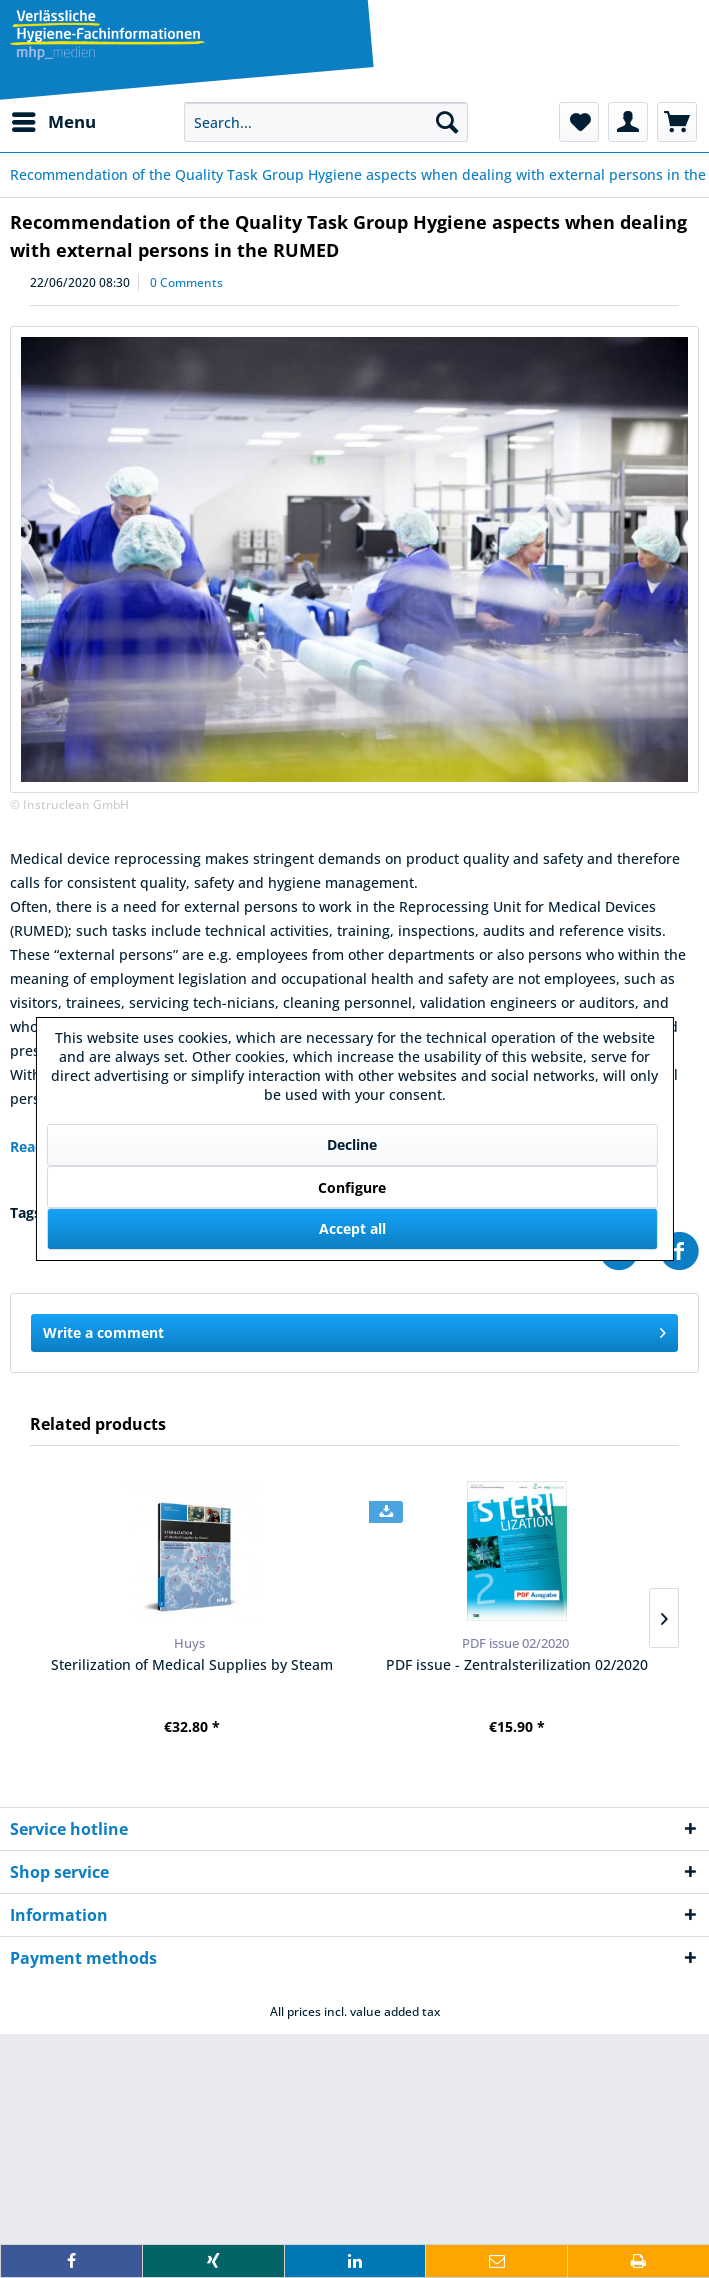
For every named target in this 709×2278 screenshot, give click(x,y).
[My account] (628, 122)
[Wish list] (579, 122)
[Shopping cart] (677, 122)
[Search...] (326, 122)
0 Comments (186, 282)
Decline (352, 1144)
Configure (352, 1187)
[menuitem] (53, 122)
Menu (54, 119)
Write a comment (354, 1329)
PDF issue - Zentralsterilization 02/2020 (517, 1664)
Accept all (352, 1228)
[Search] (447, 122)
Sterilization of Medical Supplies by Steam (192, 1664)
